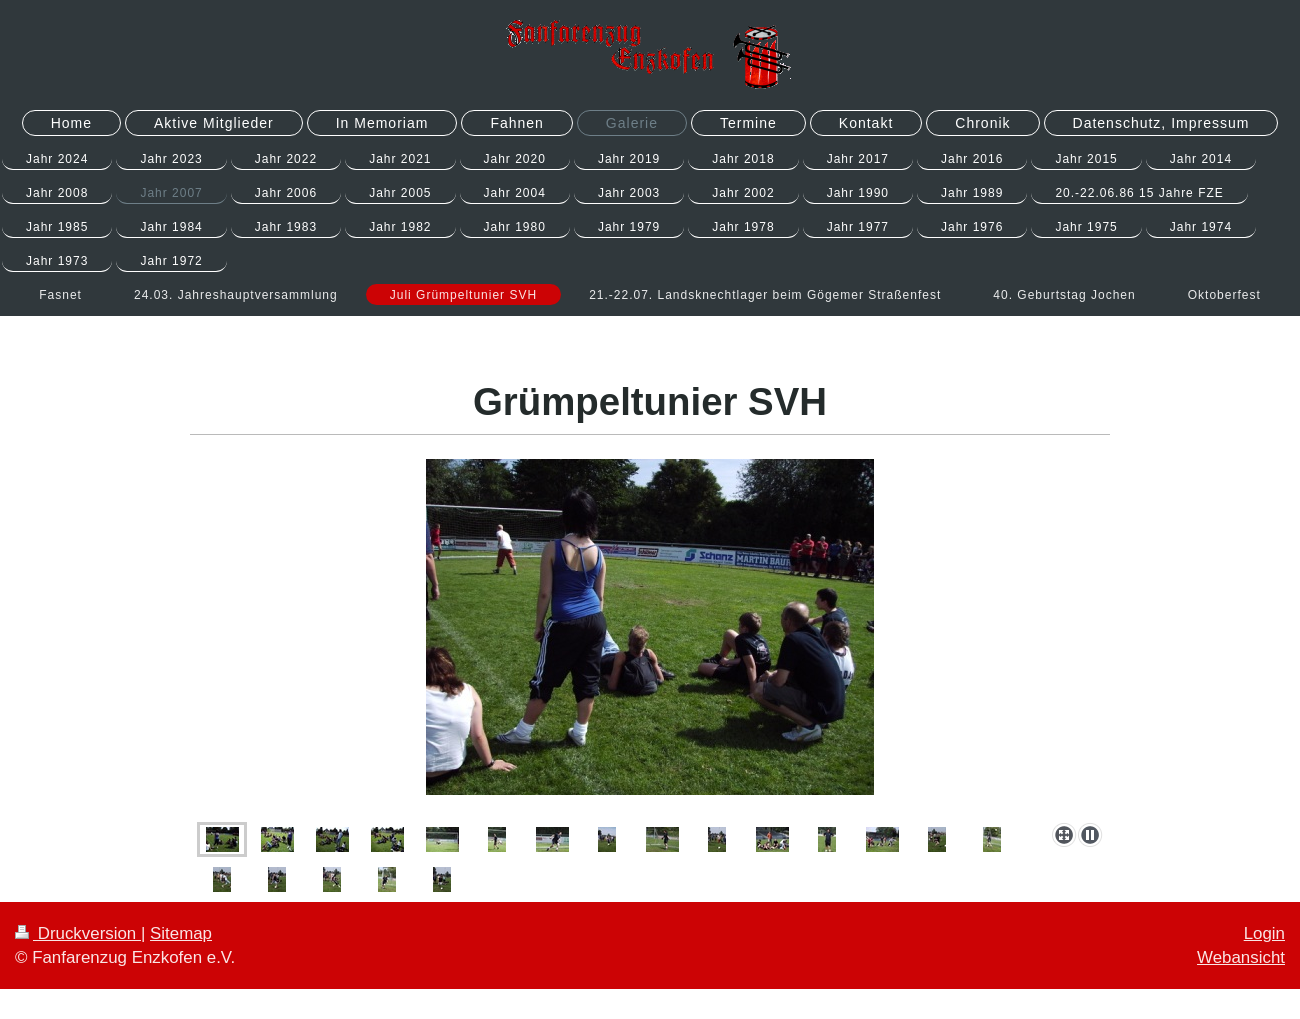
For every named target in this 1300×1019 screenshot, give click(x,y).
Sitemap (181, 933)
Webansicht (1241, 957)
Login (1264, 933)
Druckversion (78, 933)
